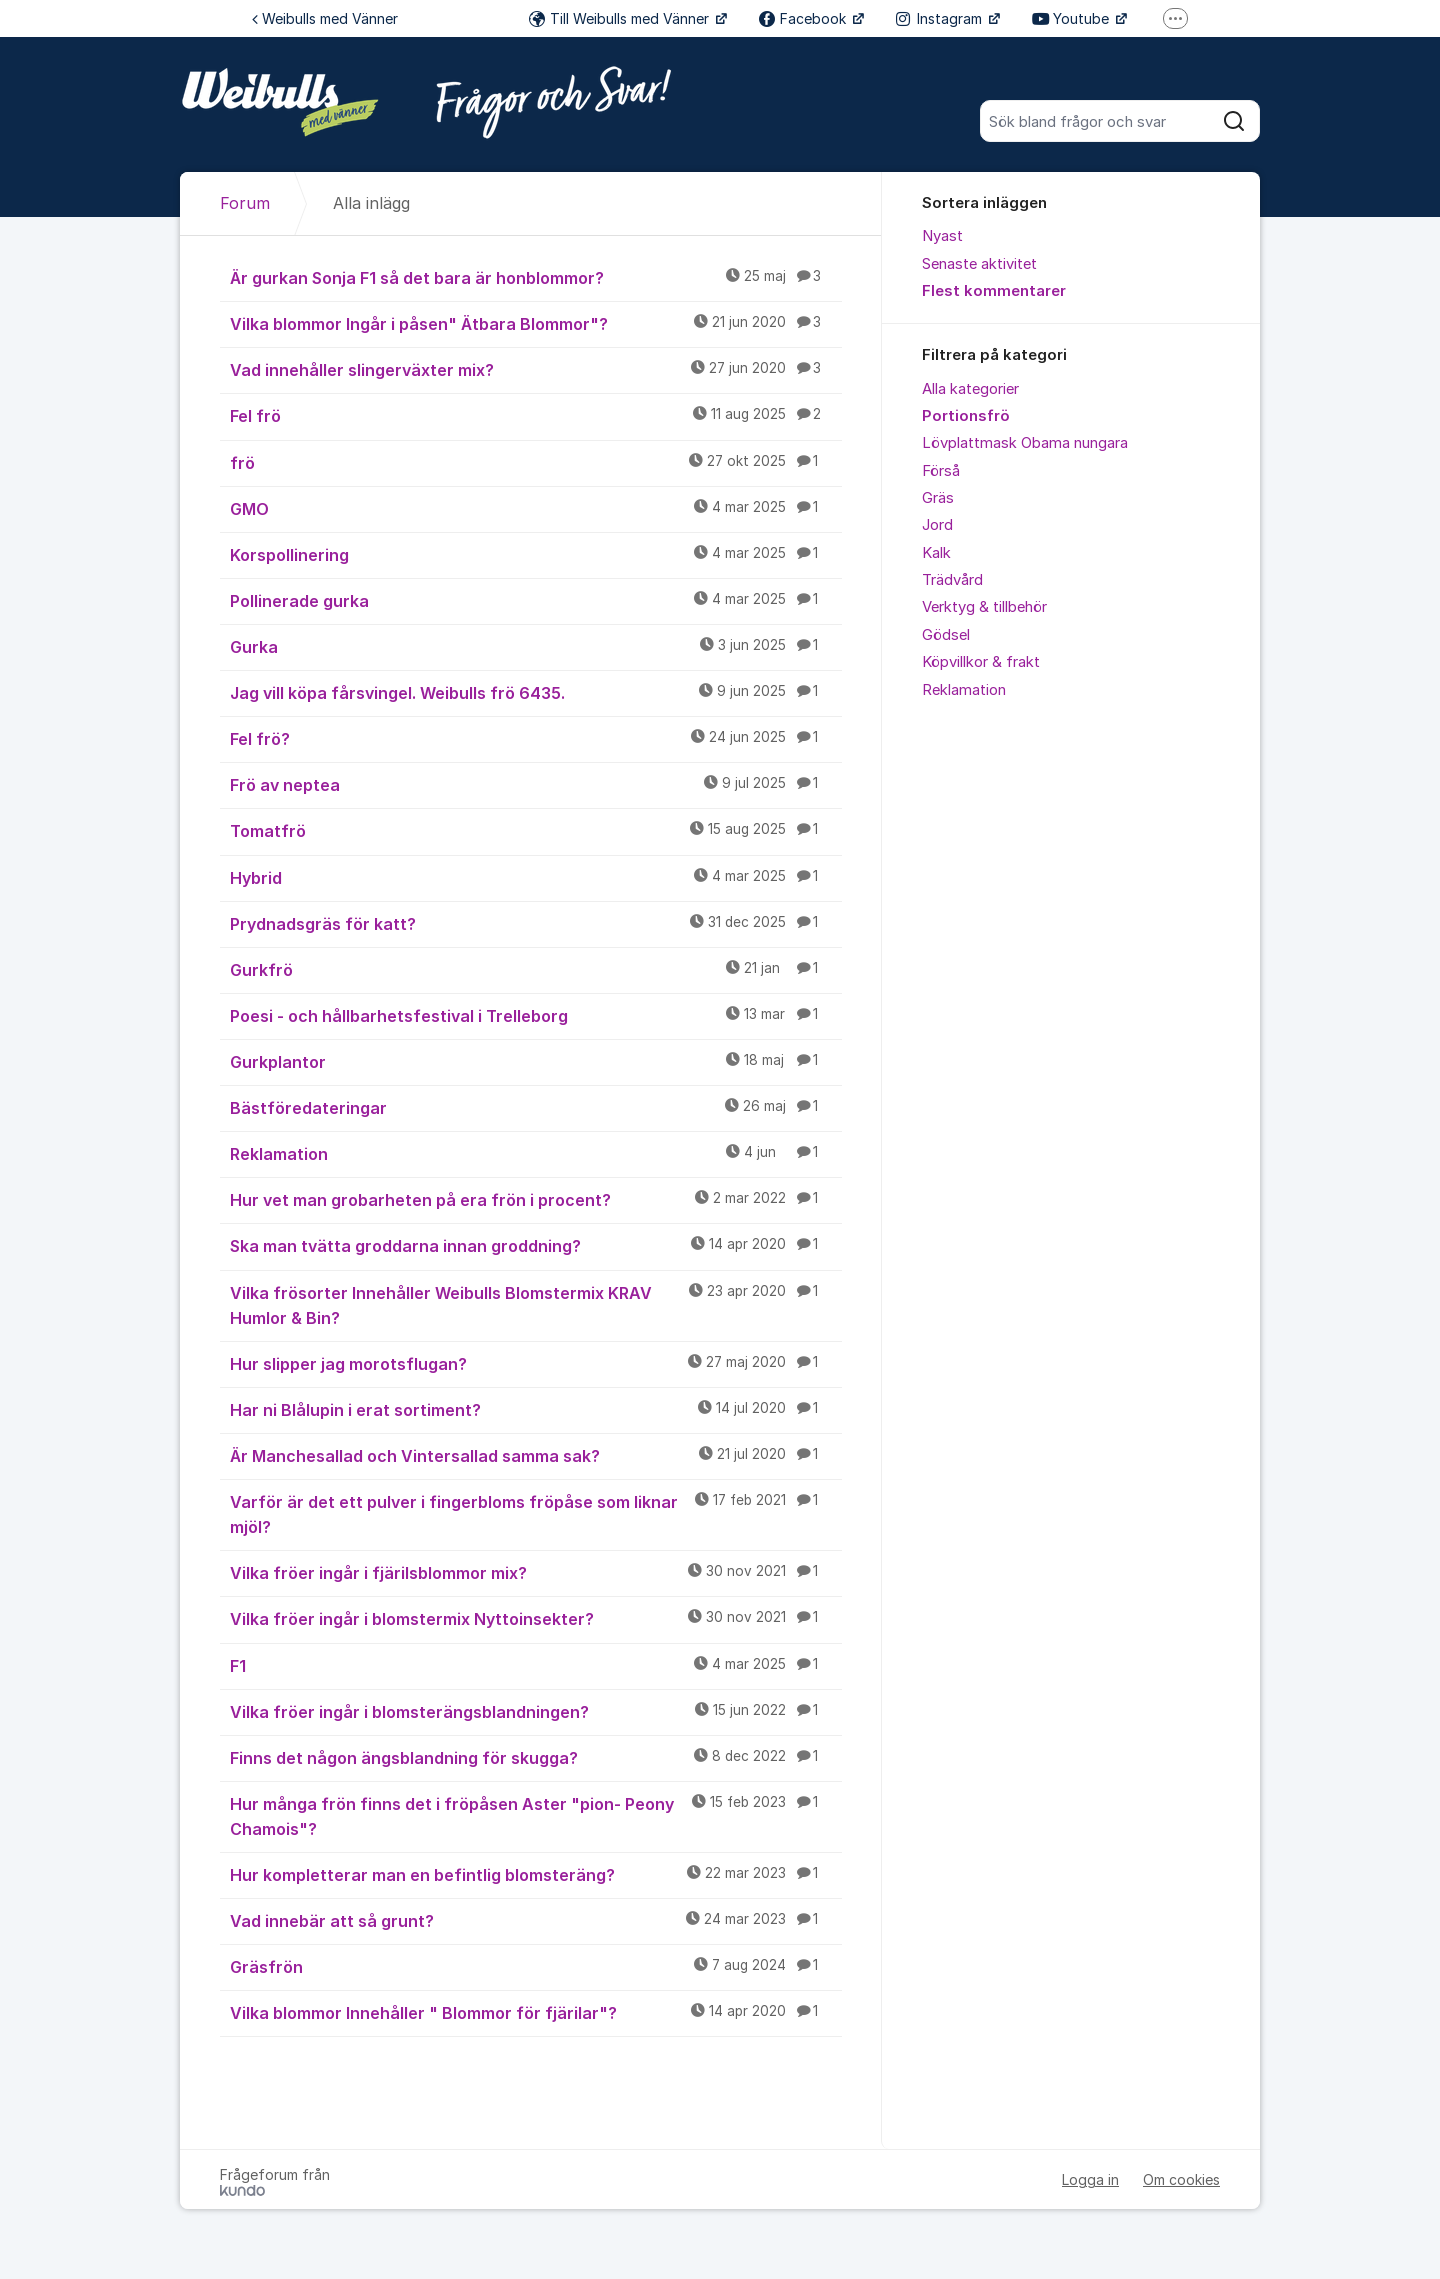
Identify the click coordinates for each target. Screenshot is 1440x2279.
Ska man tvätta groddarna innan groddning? (536, 1245)
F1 (536, 1665)
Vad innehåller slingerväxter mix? (536, 369)
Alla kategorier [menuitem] (970, 389)
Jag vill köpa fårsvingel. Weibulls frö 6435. (536, 692)
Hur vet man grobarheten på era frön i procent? (536, 1199)
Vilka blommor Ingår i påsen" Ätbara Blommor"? (536, 323)
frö (536, 462)
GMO (536, 508)
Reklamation (536, 1153)
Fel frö (536, 415)
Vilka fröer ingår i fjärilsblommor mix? (536, 1572)
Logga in (1090, 2179)
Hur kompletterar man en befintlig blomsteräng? (536, 1874)
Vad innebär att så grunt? (536, 1920)
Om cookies (1181, 2179)
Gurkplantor (536, 1061)
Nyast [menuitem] (942, 236)
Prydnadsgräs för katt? (536, 923)
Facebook (804, 18)
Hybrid (536, 877)
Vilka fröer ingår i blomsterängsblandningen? (536, 1711)
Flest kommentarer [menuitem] (994, 291)
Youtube (1072, 18)
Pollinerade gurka (536, 600)
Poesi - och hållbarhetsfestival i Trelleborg (536, 1015)
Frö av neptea (536, 784)
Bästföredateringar (536, 1107)
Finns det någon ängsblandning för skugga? (536, 1757)
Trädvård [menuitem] (952, 580)
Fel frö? (536, 738)
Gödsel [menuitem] (946, 635)
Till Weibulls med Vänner (621, 18)
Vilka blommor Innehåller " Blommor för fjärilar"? (536, 2012)
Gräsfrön (536, 1966)
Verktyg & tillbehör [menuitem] (984, 607)
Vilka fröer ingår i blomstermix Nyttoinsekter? (536, 1618)
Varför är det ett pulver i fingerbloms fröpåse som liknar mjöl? (536, 1513)
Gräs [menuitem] (938, 498)
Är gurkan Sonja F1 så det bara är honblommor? (536, 277)
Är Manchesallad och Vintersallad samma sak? (536, 1455)
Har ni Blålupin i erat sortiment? (536, 1409)
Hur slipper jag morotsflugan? (536, 1363)
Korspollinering (536, 554)
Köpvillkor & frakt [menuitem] (981, 662)
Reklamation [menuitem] (964, 690)
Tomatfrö (536, 830)
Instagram (941, 18)
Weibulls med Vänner (325, 18)
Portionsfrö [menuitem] (966, 416)
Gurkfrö (536, 969)
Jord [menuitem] (937, 525)
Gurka (536, 646)
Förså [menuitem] (941, 471)
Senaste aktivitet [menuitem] (979, 264)
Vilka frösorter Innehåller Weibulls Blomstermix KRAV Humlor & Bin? (536, 1304)
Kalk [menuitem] (936, 553)
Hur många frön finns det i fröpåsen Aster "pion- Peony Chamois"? (536, 1815)
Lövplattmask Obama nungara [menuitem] (1025, 443)
